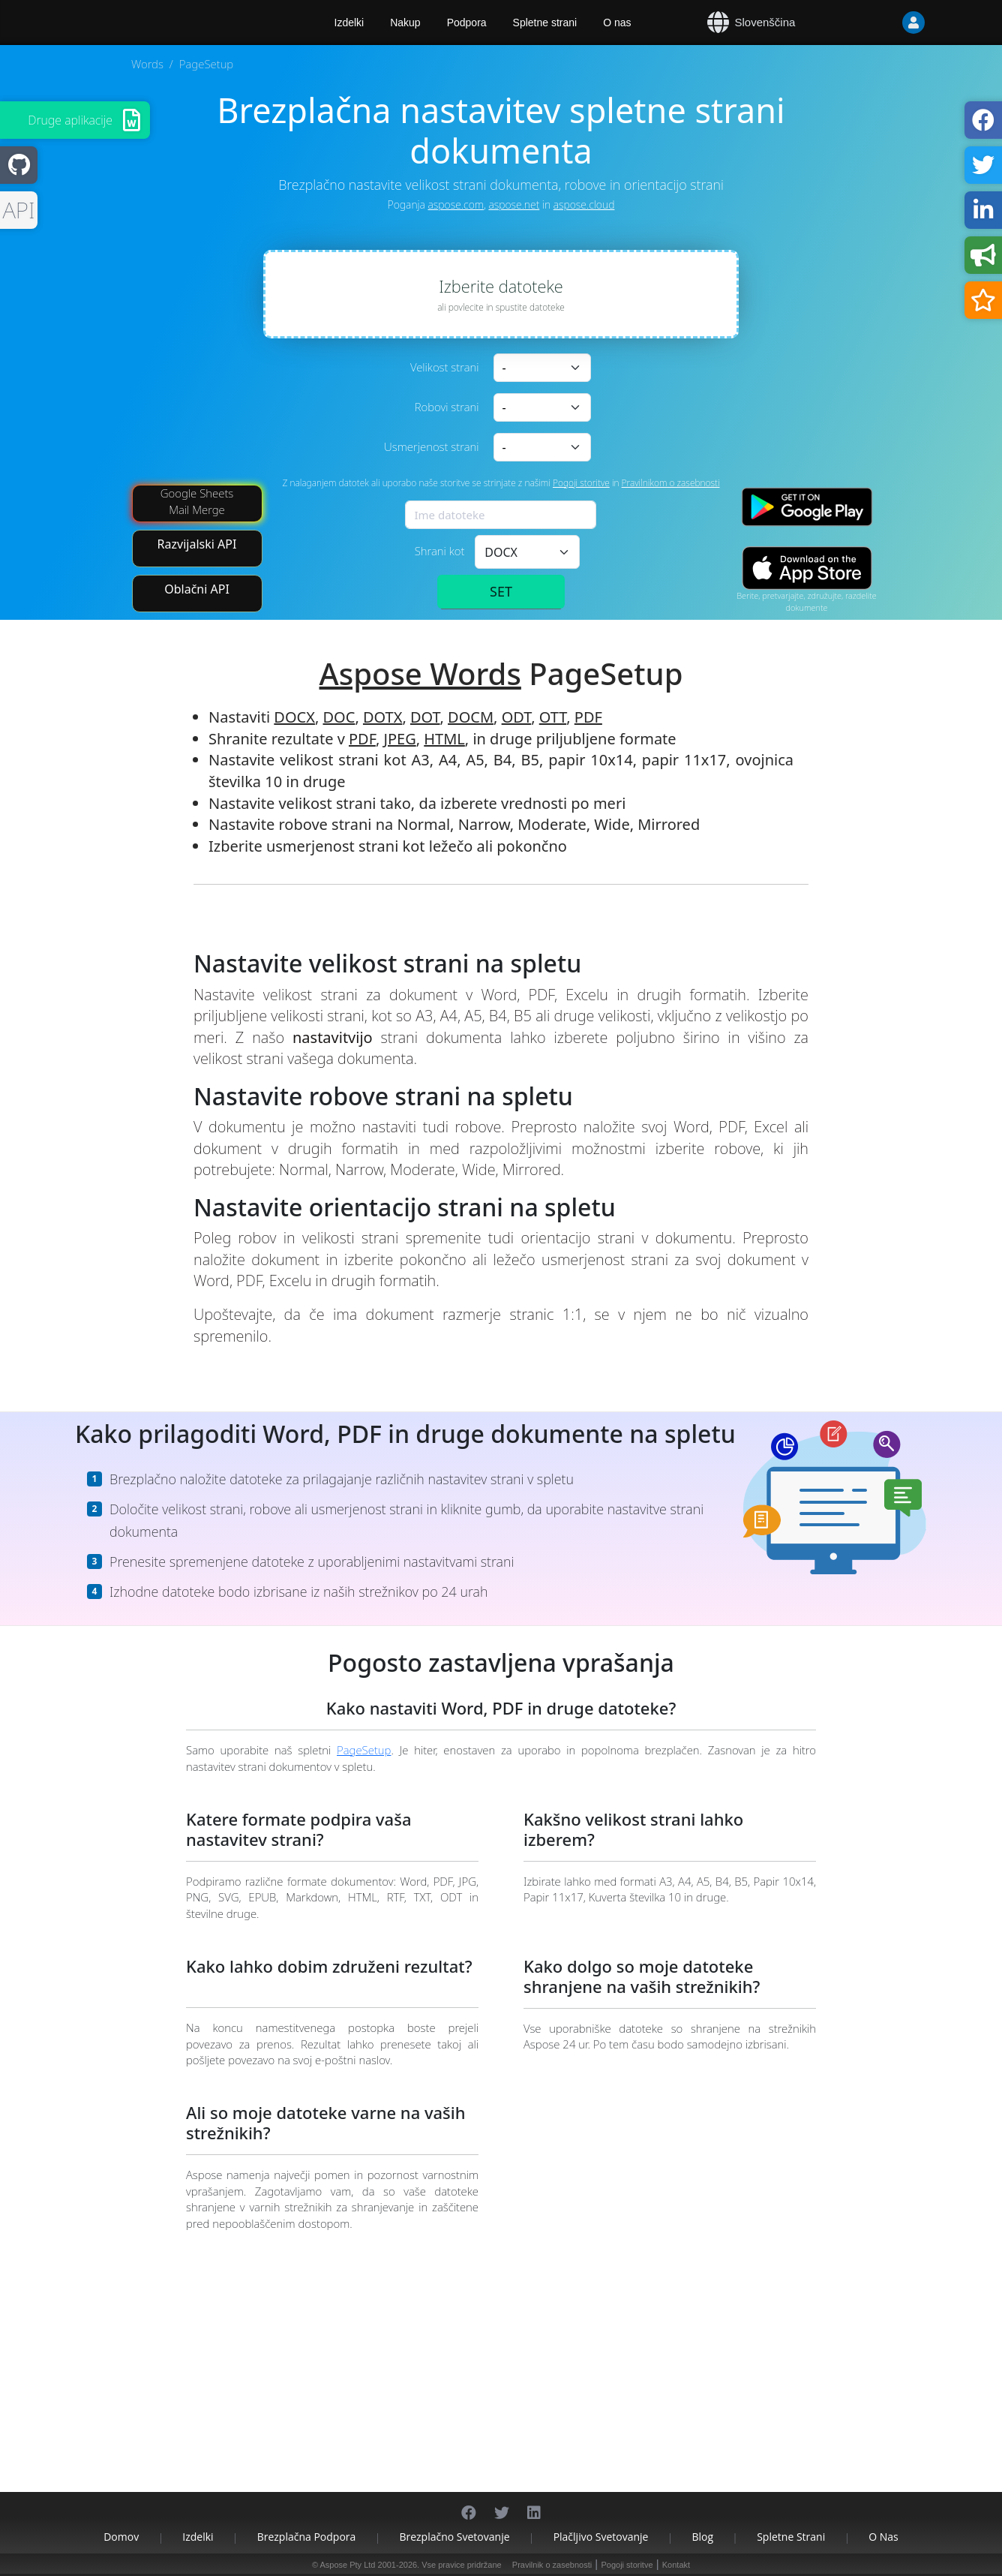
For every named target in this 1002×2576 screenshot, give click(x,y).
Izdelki (197, 2536)
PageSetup (364, 1749)
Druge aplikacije (70, 120)
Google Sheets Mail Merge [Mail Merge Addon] (197, 500)
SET (501, 591)
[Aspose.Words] (175, 22)
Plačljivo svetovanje (601, 2536)
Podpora (467, 23)
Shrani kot (440, 550)
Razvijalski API (197, 544)
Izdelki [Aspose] (349, 23)
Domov (121, 2536)
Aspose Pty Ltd (347, 2564)
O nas (617, 23)
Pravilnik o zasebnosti (552, 2564)
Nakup (405, 23)
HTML (444, 739)
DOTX (382, 717)
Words (147, 63)
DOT (425, 717)
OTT (552, 717)
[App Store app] (807, 568)
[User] (883, 22)
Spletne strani (545, 23)
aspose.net (513, 204)
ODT (517, 717)
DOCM (471, 717)
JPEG (399, 739)
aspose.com (456, 204)
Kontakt (676, 2564)
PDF (588, 717)
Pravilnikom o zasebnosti (671, 482)
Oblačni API (197, 589)
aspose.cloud (584, 204)
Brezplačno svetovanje (454, 2536)
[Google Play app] (807, 507)
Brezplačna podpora (306, 2536)
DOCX (294, 717)
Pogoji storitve (581, 482)
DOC (339, 717)
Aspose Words (420, 673)
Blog (703, 2536)
